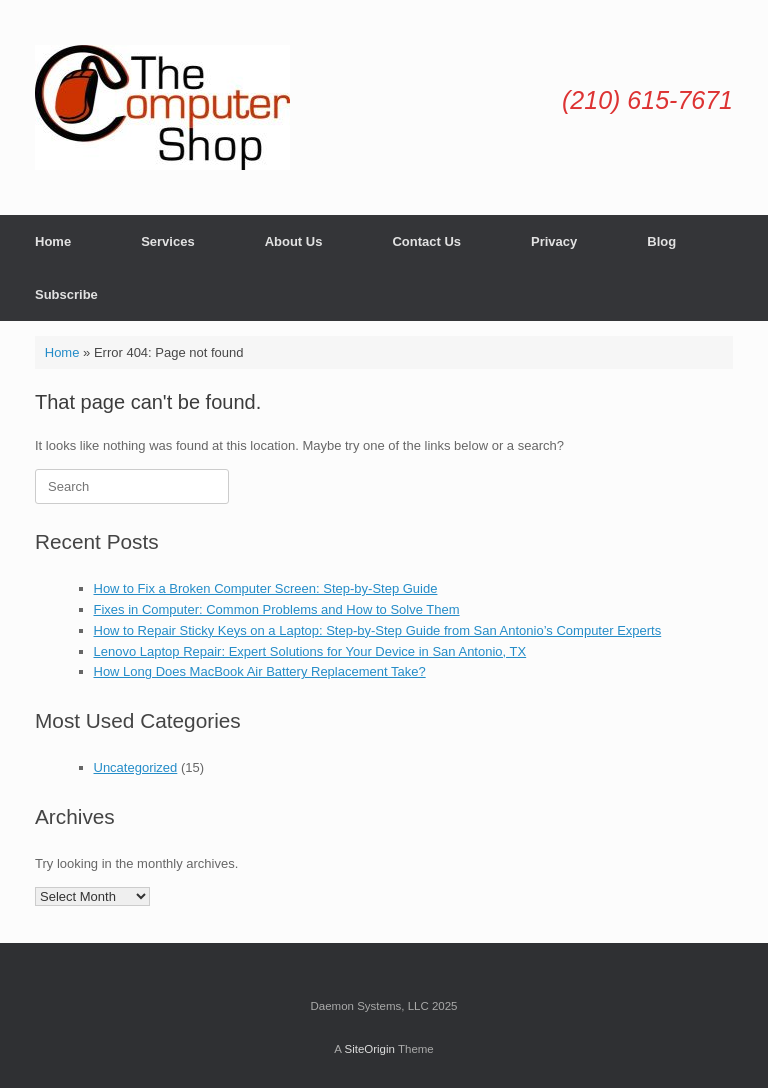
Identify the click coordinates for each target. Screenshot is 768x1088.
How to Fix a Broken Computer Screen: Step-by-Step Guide (266, 588)
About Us (294, 241)
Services (168, 241)
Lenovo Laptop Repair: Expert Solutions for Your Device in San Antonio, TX (310, 651)
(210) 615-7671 (647, 100)
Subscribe (66, 294)
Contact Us (426, 241)
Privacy (554, 241)
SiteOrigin (369, 1049)
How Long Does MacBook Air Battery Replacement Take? (260, 671)
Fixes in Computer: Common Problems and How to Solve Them (277, 609)
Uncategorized (136, 767)
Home (53, 241)
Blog (661, 241)
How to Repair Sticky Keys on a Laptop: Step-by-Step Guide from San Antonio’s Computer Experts (378, 630)
